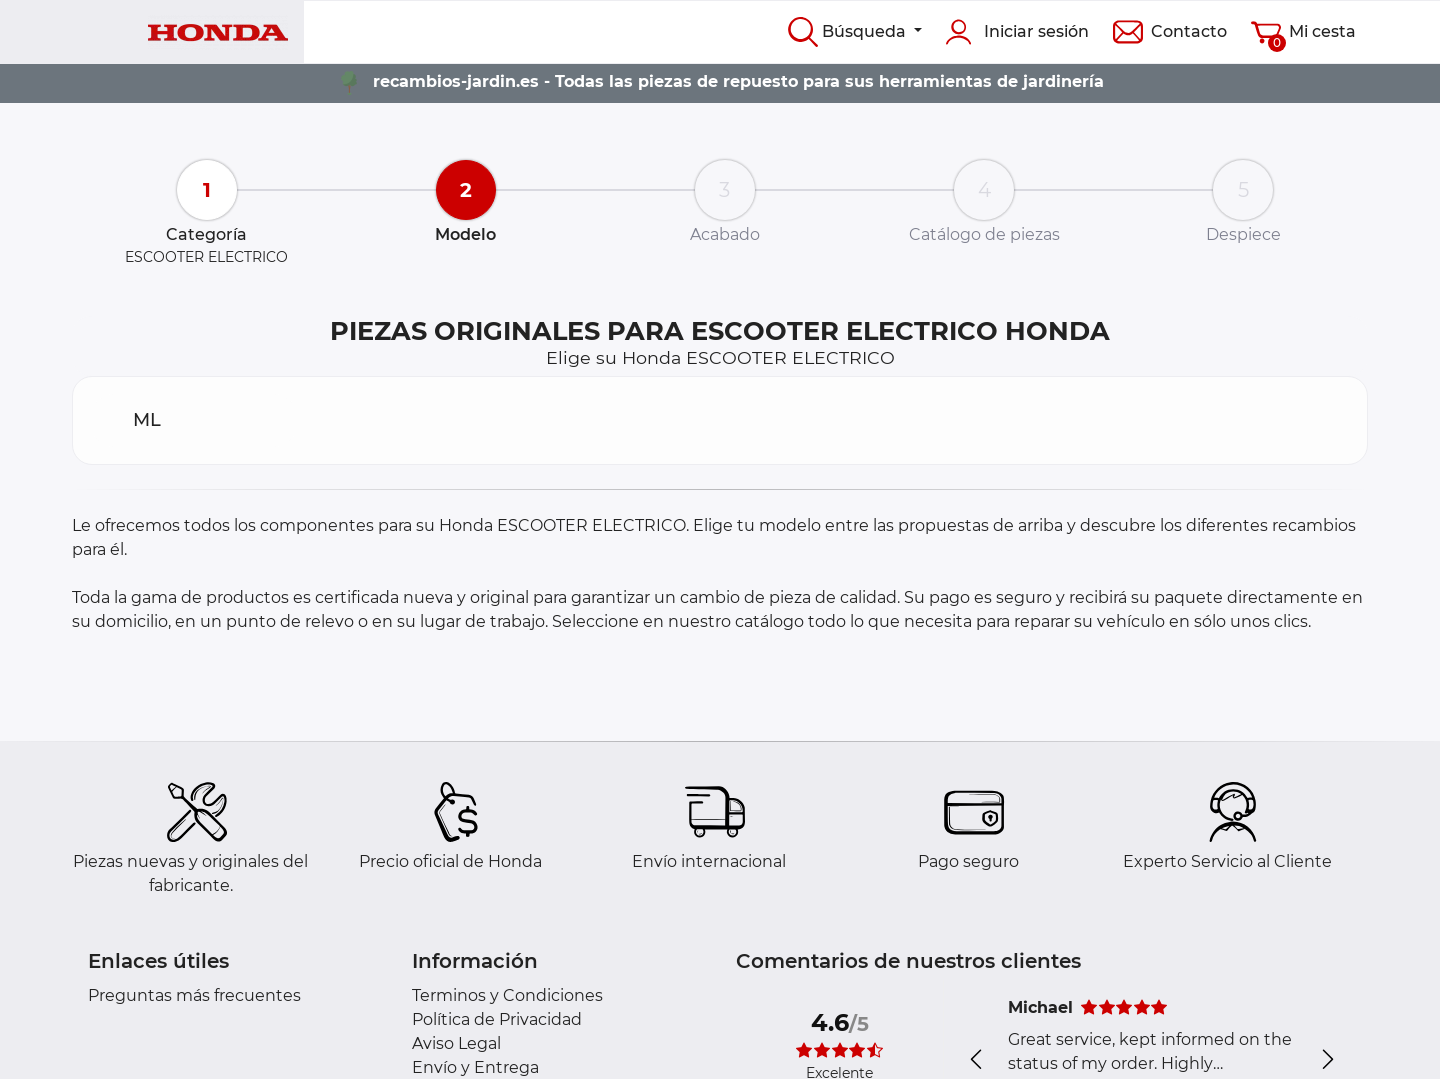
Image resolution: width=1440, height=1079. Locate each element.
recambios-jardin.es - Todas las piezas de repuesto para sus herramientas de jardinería (738, 81)
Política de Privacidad (497, 1019)
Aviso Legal (456, 1043)
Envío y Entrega (475, 1067)
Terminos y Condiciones (507, 995)
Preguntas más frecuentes (194, 995)
